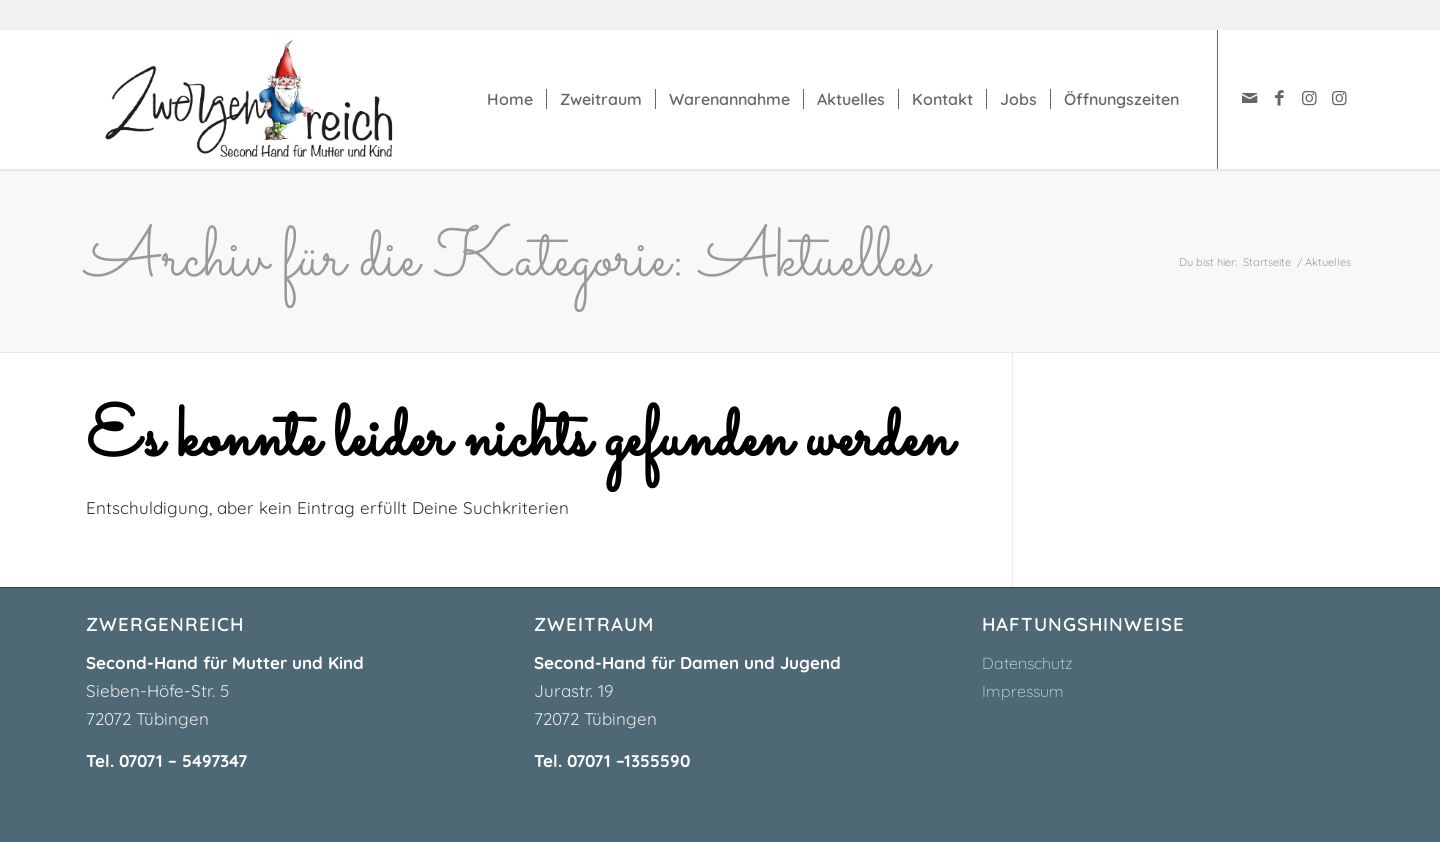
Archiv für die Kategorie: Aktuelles (507, 261)
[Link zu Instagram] (1309, 98)
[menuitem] (510, 99)
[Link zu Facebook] (1279, 98)
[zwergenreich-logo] (269, 99)
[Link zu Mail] (1249, 98)
